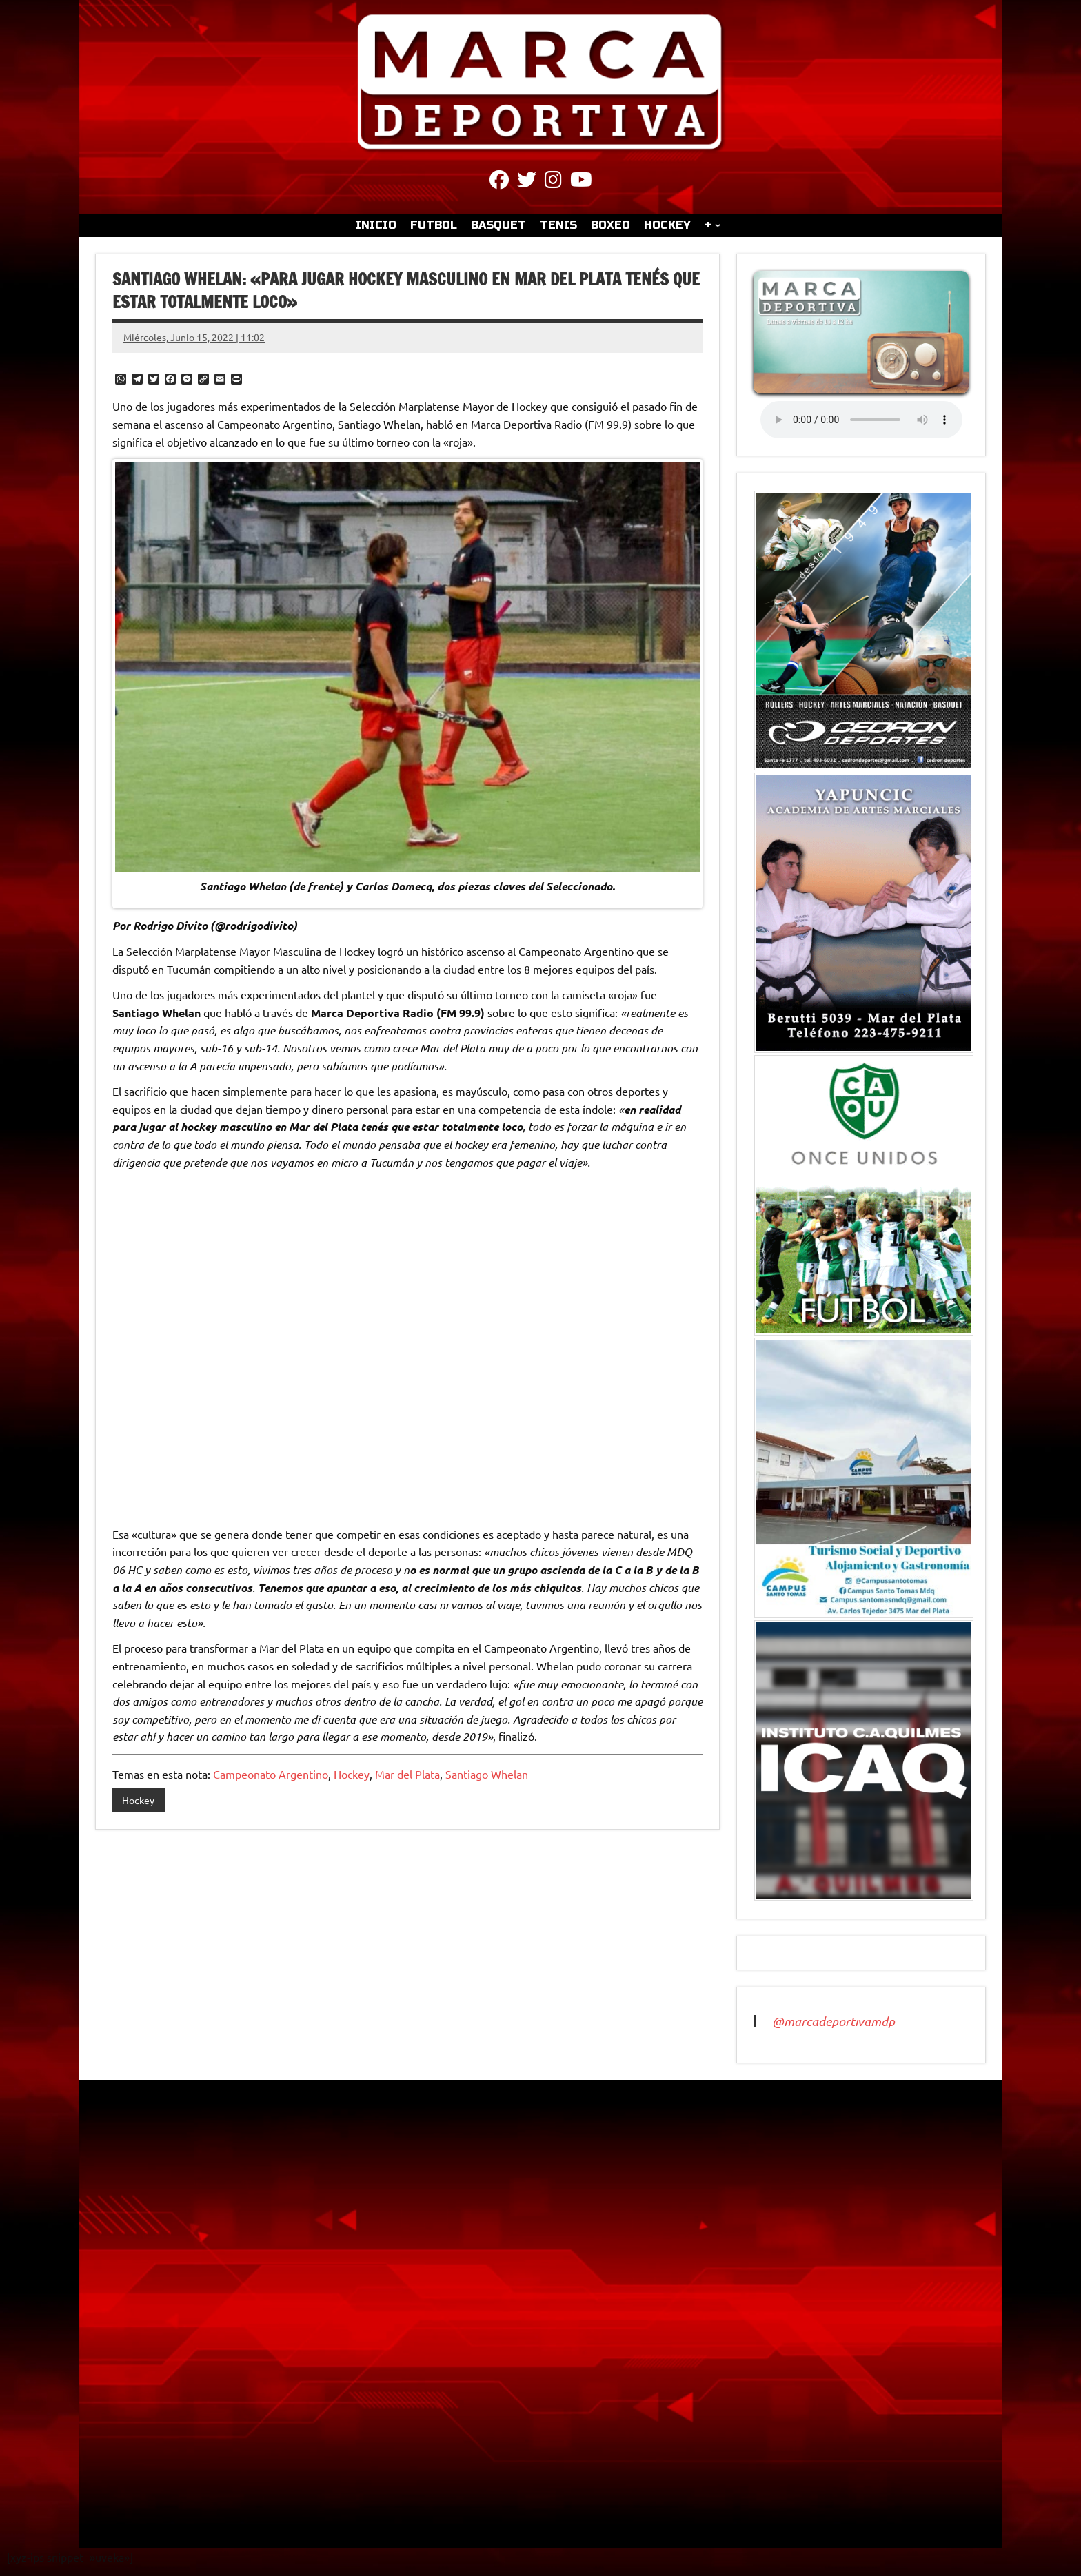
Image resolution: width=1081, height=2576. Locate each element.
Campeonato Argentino (270, 1774)
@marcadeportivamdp (833, 2021)
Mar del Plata (407, 1774)
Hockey (352, 1774)
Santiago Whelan (486, 1774)
